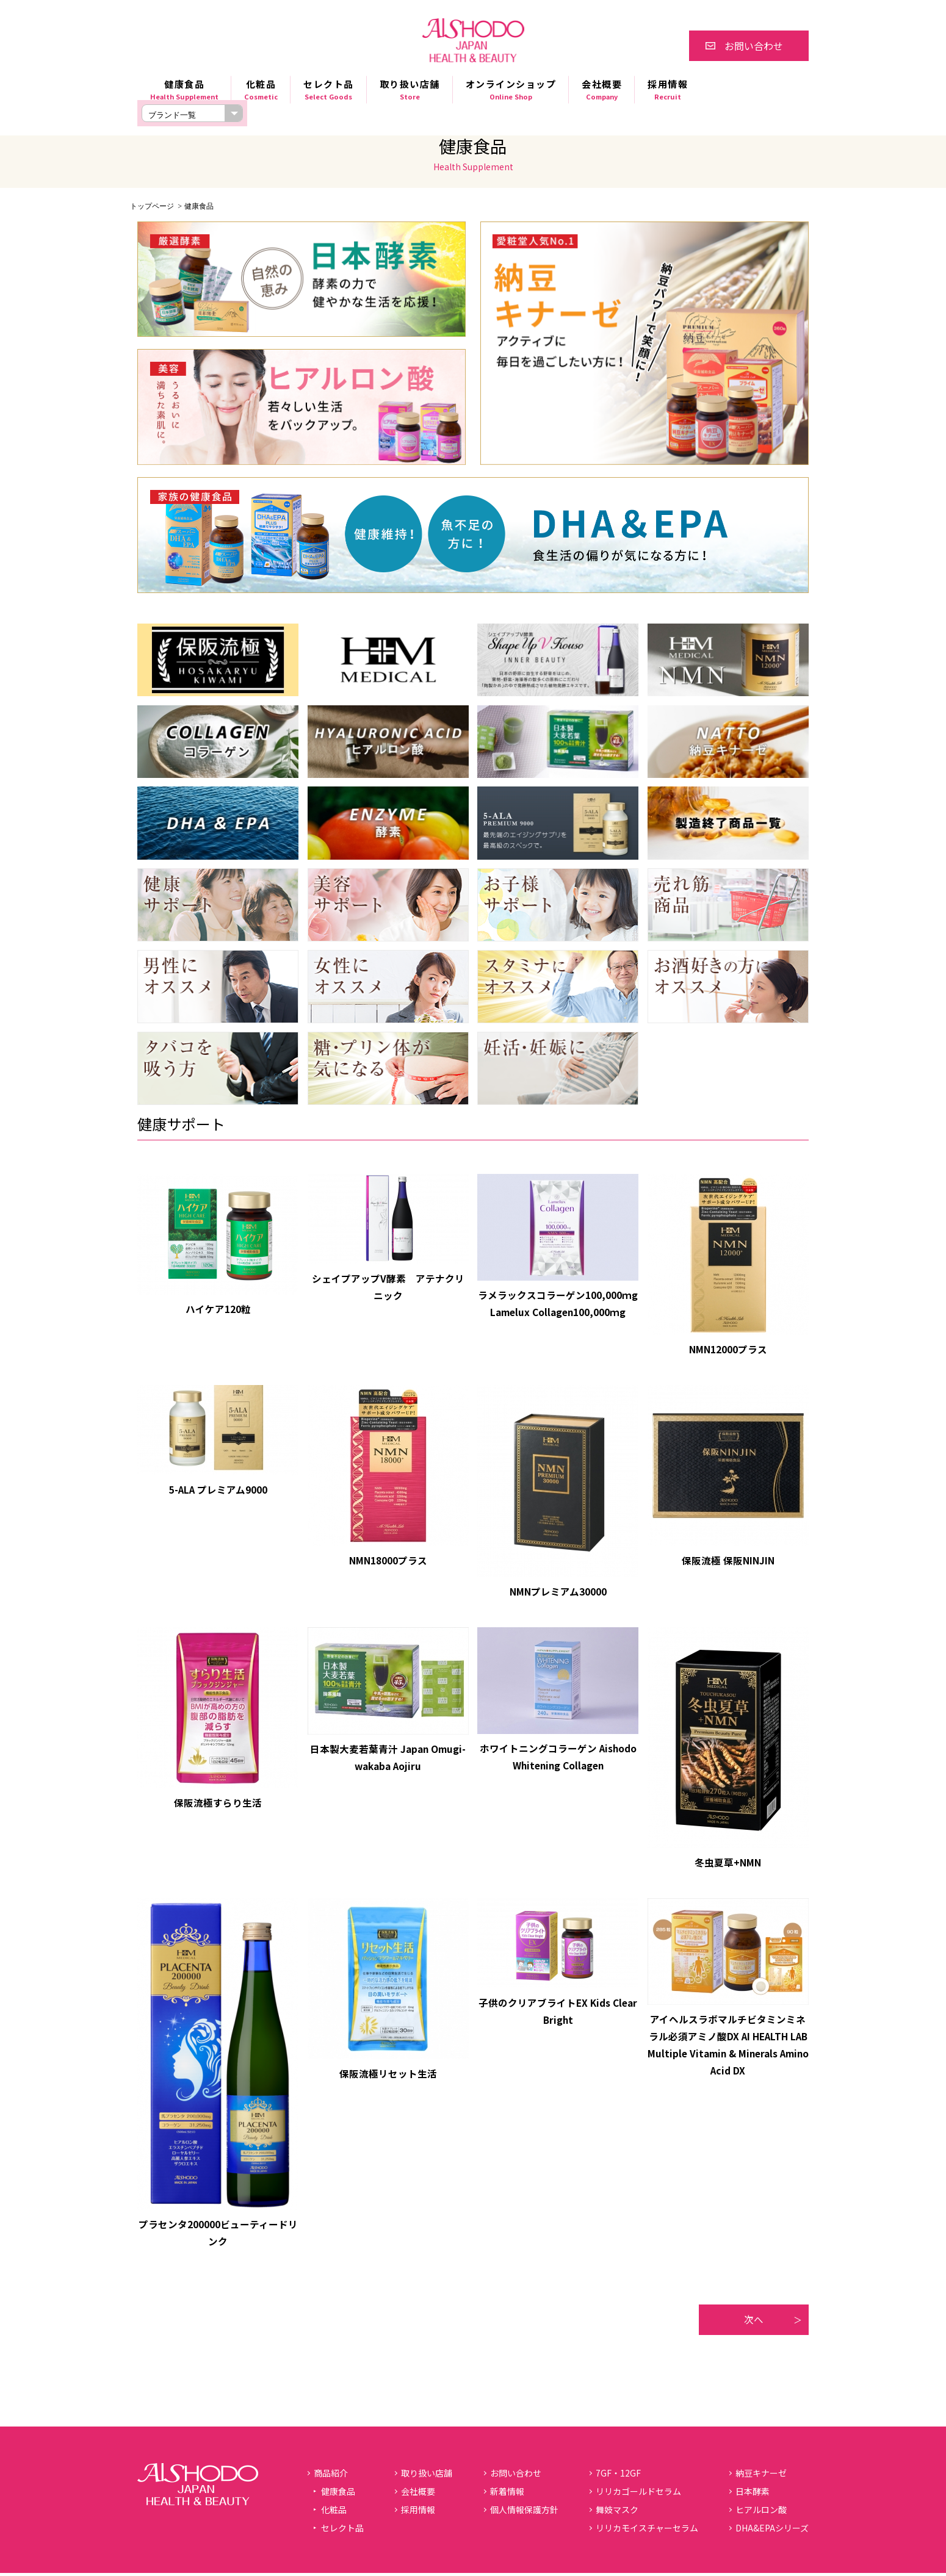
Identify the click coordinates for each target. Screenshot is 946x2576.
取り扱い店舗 (410, 89)
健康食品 (184, 89)
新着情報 (507, 2494)
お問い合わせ (753, 45)
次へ (754, 2322)
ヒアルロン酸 (761, 2512)
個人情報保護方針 (524, 2512)
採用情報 (668, 89)
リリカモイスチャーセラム (647, 2531)
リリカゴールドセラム (638, 2494)
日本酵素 (752, 2494)
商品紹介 (331, 2476)
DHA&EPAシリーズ (772, 2531)
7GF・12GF (618, 2476)
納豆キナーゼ (761, 2476)
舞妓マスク (617, 2512)
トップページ (152, 206)
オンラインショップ (511, 89)
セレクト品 (328, 89)
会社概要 (602, 89)
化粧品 (261, 89)
